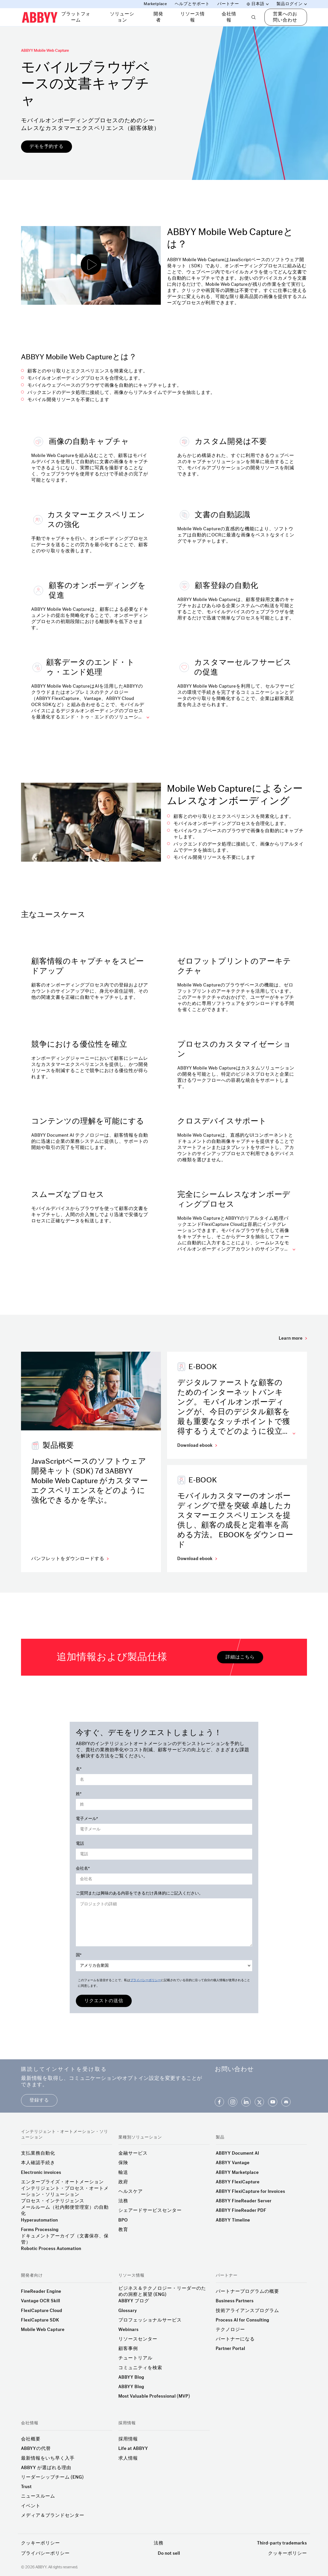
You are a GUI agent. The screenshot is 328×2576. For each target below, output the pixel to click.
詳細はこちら (240, 1657)
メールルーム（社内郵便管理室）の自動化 (65, 2210)
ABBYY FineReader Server (244, 2201)
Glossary (127, 2310)
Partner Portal (230, 2348)
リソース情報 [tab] (192, 17)
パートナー (228, 4)
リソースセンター (137, 2339)
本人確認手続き (38, 2163)
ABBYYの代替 (36, 2448)
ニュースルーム (38, 2496)
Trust (26, 2487)
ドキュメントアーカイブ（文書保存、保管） (65, 2239)
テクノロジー (230, 2329)
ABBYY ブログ (133, 2301)
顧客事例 (128, 2348)
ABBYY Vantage (233, 2163)
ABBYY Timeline (233, 2220)
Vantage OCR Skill (40, 2301)
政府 (123, 2182)
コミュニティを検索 (140, 2368)
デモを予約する (46, 146)
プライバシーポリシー (145, 1980)
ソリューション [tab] (122, 17)
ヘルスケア (130, 2191)
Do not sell (169, 2553)
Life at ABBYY (133, 2448)
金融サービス (133, 2153)
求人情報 (128, 2458)
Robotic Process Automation (51, 2248)
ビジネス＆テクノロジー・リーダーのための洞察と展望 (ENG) (162, 2291)
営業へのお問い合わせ (285, 17)
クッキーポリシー (40, 2543)
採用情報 (128, 2439)
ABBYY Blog (131, 2377)
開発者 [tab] (158, 17)
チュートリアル (135, 2358)
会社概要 (30, 2439)
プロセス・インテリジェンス (52, 2201)
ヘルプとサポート (192, 4)
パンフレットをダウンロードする (70, 1558)
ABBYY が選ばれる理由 (46, 2468)
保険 (123, 2163)
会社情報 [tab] (229, 17)
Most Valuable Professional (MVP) (154, 2396)
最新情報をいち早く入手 (48, 2458)
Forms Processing (40, 2229)
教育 (123, 2229)
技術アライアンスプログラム (247, 2310)
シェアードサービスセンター (150, 2210)
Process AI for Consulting (242, 2320)
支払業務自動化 (38, 2153)
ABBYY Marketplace (237, 2172)
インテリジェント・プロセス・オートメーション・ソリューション (65, 2191)
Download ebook (197, 1445)
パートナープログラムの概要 (247, 2291)
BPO (123, 2220)
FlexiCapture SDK (40, 2320)
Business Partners (235, 2301)
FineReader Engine (41, 2291)
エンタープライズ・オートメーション (62, 2182)
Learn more (293, 1338)
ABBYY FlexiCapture (238, 2182)
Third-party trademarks (282, 2543)
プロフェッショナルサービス (150, 2320)
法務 (123, 2201)
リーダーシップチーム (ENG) (52, 2477)
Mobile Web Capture (43, 2329)
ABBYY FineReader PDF (241, 2210)
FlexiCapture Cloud (41, 2310)
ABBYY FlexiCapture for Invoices (250, 2191)
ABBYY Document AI (237, 2153)
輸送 (123, 2172)
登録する (39, 2100)
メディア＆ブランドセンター (52, 2515)
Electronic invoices (41, 2172)
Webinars (128, 2329)
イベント (30, 2506)
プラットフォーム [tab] (75, 17)
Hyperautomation (39, 2220)
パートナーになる (235, 2339)
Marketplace (155, 4)
